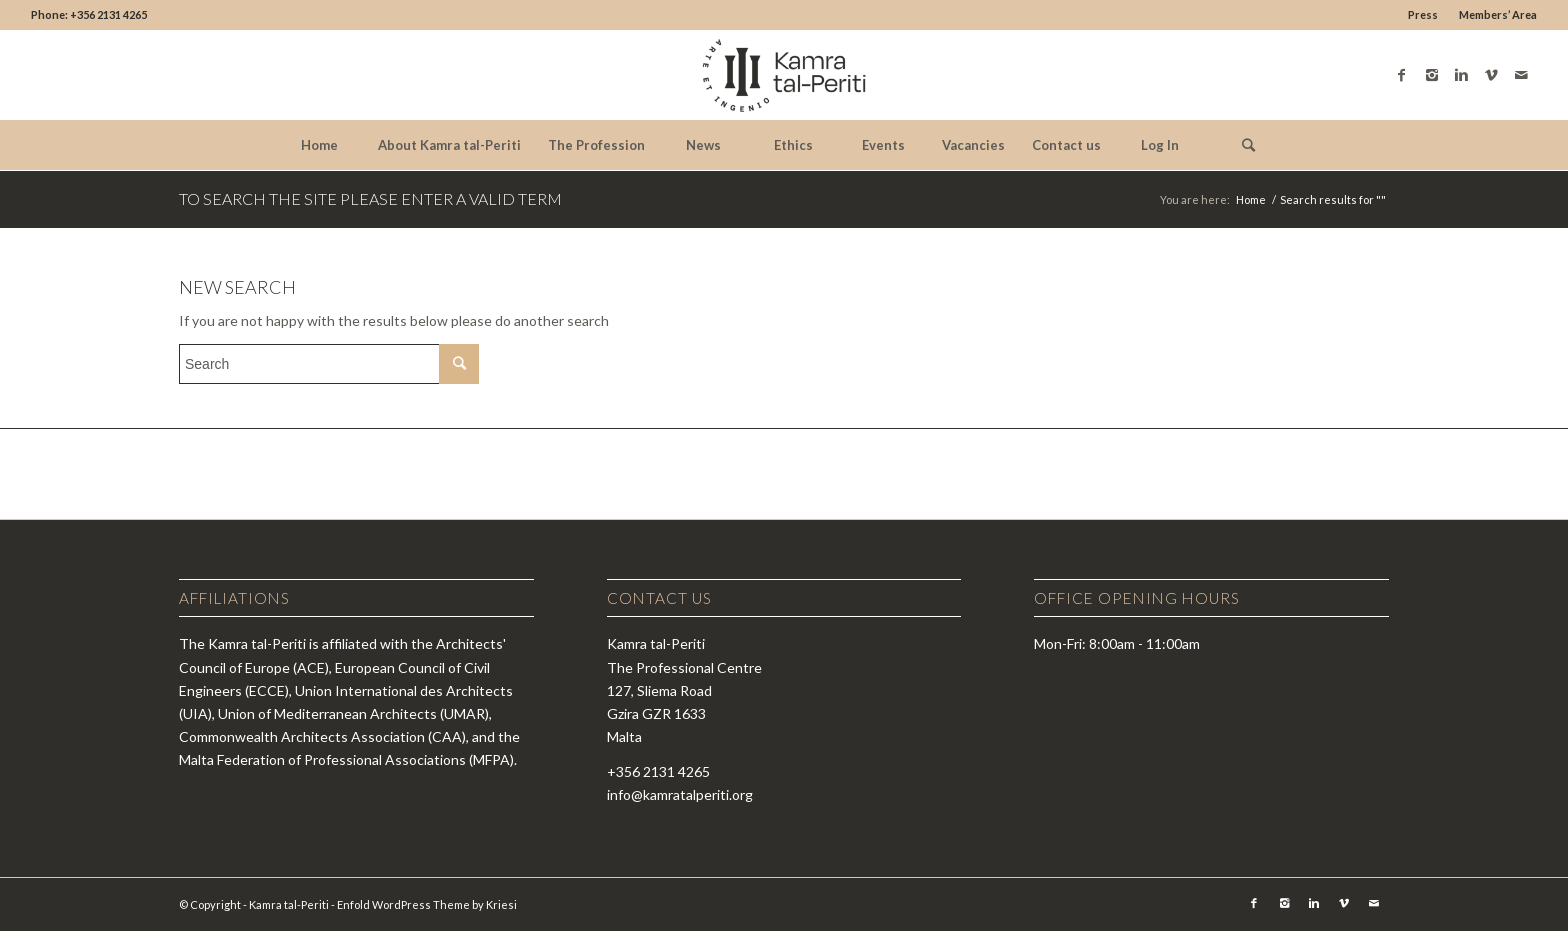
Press (1423, 14)
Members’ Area (1498, 14)
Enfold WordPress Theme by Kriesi (427, 904)
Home (1251, 199)
